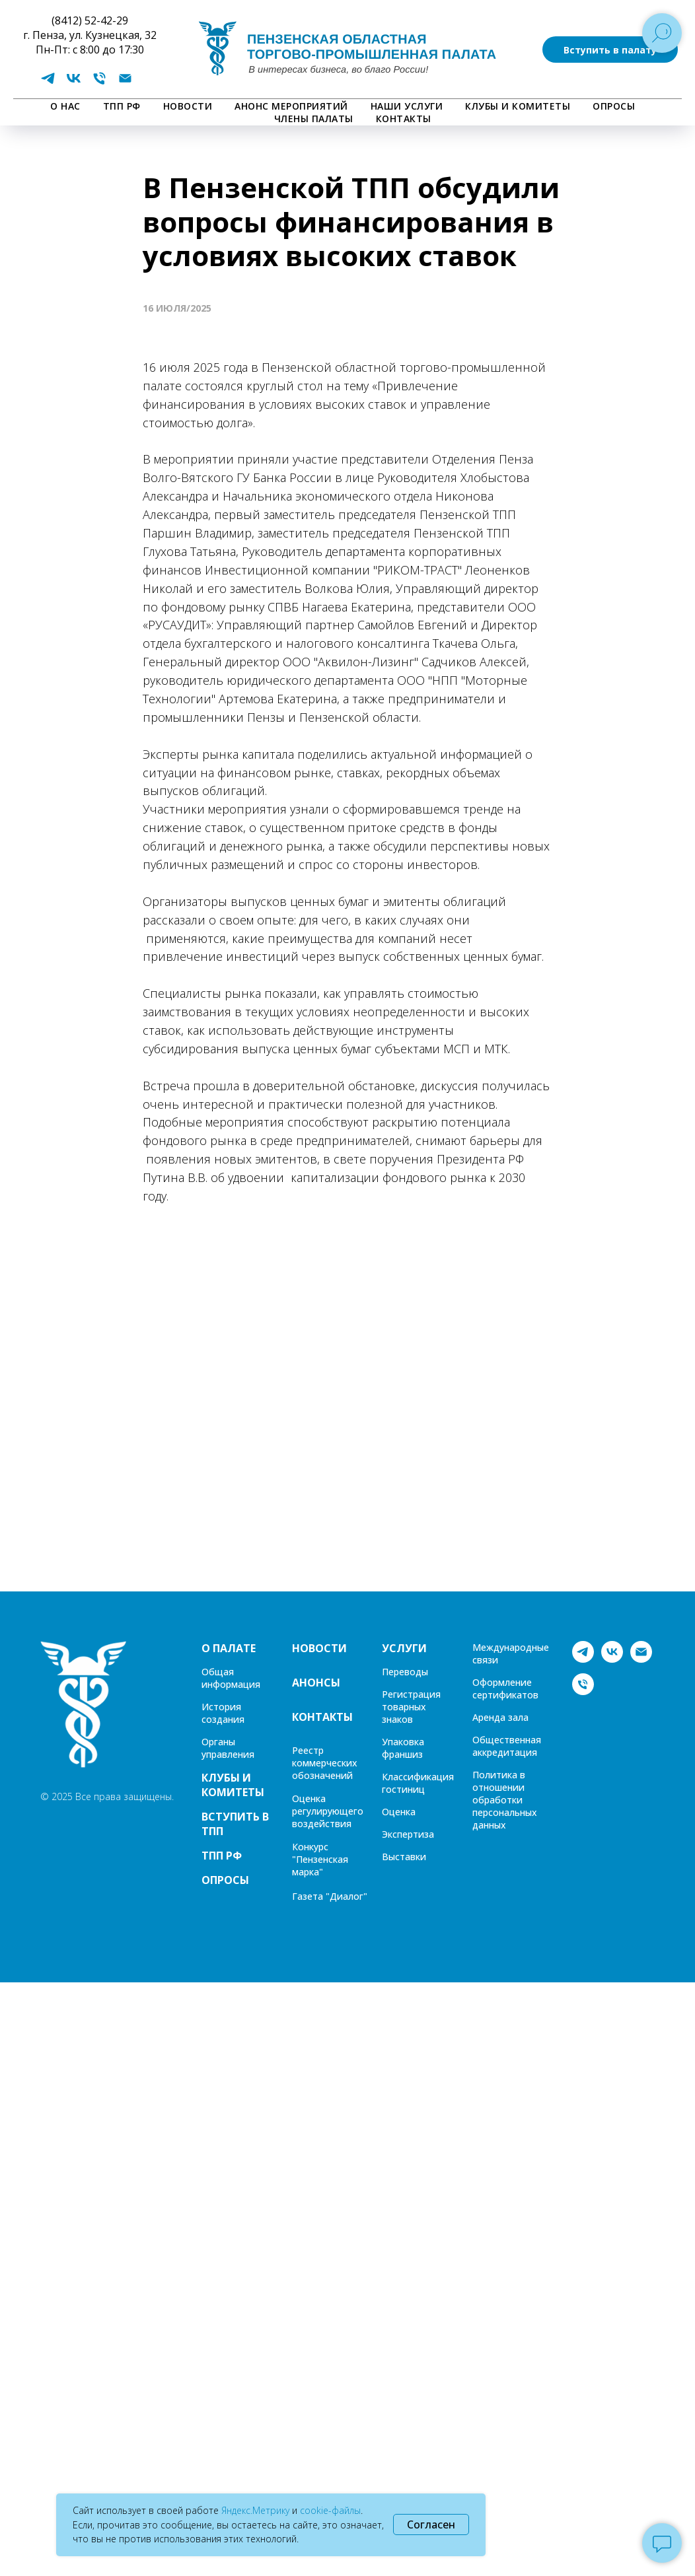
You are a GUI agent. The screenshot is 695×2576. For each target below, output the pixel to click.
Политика (494, 1774)
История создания (222, 1712)
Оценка (399, 1811)
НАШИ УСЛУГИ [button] (407, 106)
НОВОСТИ (188, 106)
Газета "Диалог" (329, 1896)
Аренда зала (500, 1717)
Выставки (404, 1856)
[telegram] (48, 82)
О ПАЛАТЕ (228, 1648)
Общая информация (230, 1677)
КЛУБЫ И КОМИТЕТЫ (517, 106)
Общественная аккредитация (506, 1745)
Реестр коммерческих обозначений (324, 1763)
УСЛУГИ (404, 1648)
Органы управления (227, 1747)
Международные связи (510, 1653)
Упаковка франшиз (403, 1747)
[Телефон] (99, 82)
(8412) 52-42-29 (90, 20)
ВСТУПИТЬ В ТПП (235, 1823)
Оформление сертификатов (505, 1688)
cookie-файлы (330, 2510)
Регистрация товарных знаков (411, 1706)
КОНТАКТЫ (403, 118)
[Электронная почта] (125, 82)
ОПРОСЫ (614, 106)
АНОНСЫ (316, 1682)
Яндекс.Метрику (255, 2510)
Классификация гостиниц (418, 1782)
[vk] (73, 82)
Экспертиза (408, 1834)
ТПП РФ (122, 106)
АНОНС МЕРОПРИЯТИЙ (291, 106)
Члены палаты (313, 118)
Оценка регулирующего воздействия (327, 1811)
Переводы (405, 1671)
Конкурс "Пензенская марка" (320, 1859)
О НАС (65, 106)
